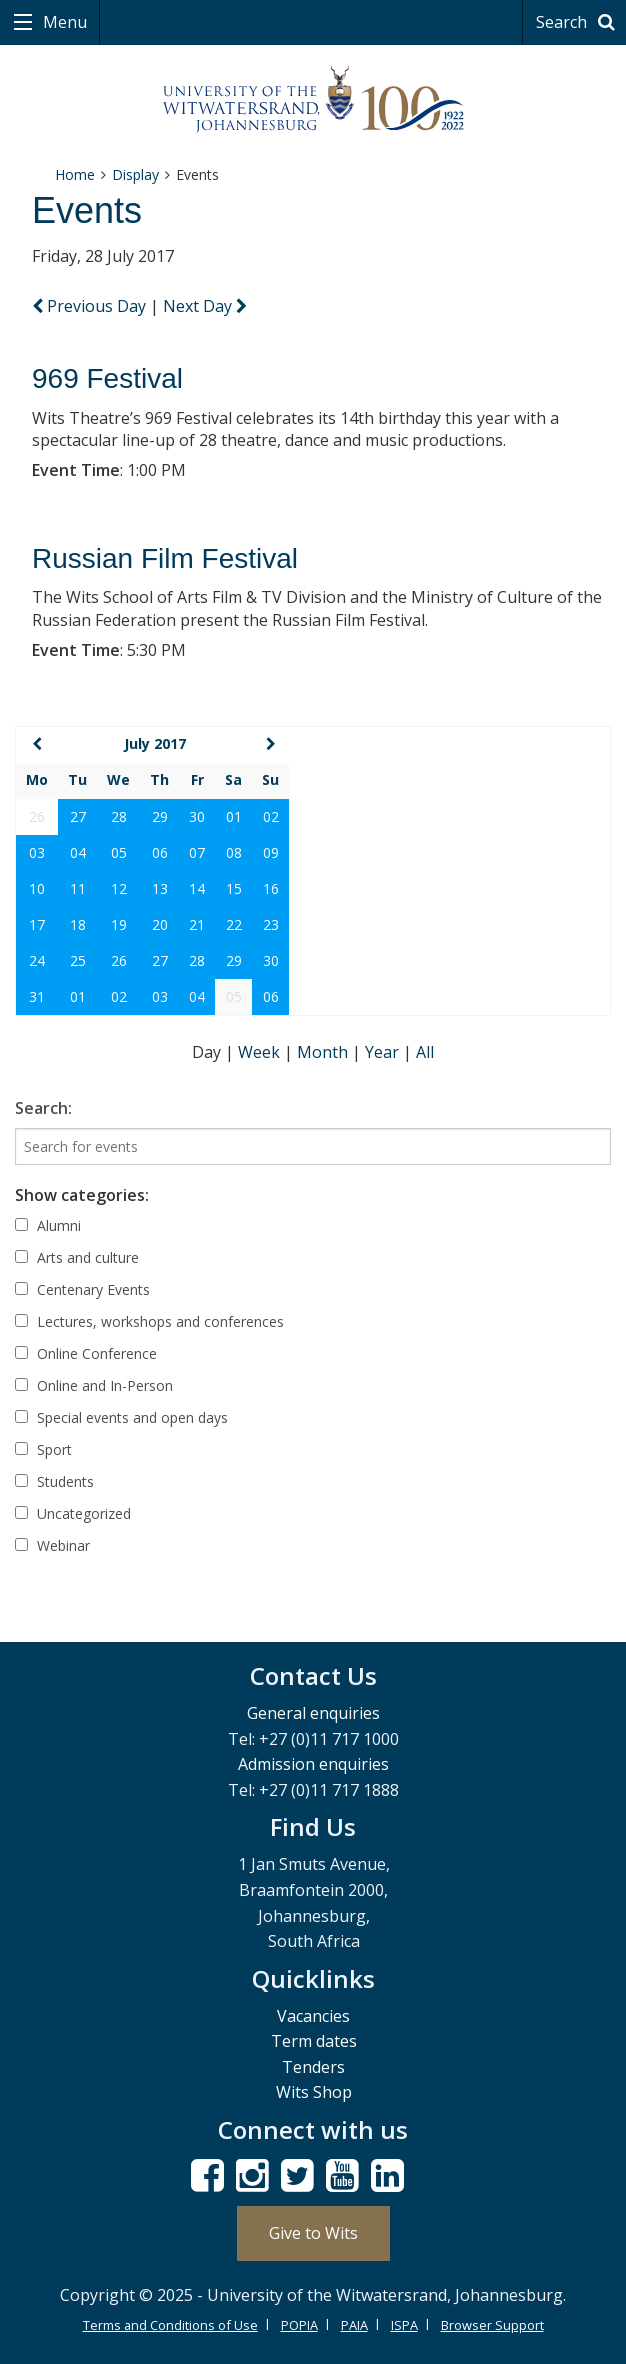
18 (78, 924)
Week (261, 1052)
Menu (63, 22)
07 (197, 852)
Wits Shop (314, 2092)
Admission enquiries (313, 1764)
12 (119, 888)
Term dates (314, 2041)
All (425, 1052)
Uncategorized (73, 1513)
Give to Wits (313, 2233)
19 (119, 924)
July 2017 (155, 743)
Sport (43, 1449)
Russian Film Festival (165, 558)
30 (197, 816)
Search (578, 22)
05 (119, 852)
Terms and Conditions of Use (170, 2325)
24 (37, 960)
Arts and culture (77, 1257)
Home (75, 174)
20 (160, 924)
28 (119, 816)
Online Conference (86, 1353)
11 (78, 888)
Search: (43, 1108)
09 (271, 852)
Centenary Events (82, 1289)
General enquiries (313, 1713)
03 (37, 852)
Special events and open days (121, 1417)
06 (160, 852)
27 (78, 816)
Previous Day (91, 306)
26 (119, 960)
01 (234, 816)
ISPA (404, 2325)
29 (160, 816)
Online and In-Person (94, 1385)
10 (37, 888)
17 (37, 924)
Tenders (313, 2067)
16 (271, 888)
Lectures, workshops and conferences (149, 1321)
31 (37, 996)
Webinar (52, 1545)
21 (197, 924)
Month (324, 1052)
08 (234, 852)
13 (160, 888)
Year (384, 1052)
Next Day (205, 306)
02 (271, 816)
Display (135, 174)
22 (234, 924)
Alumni (48, 1225)
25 (78, 960)
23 (271, 924)
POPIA (299, 2325)
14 (197, 888)
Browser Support (492, 2325)
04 (78, 852)
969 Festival (107, 378)
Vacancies (313, 2016)
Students (54, 1481)
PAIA (354, 2325)
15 (234, 888)
